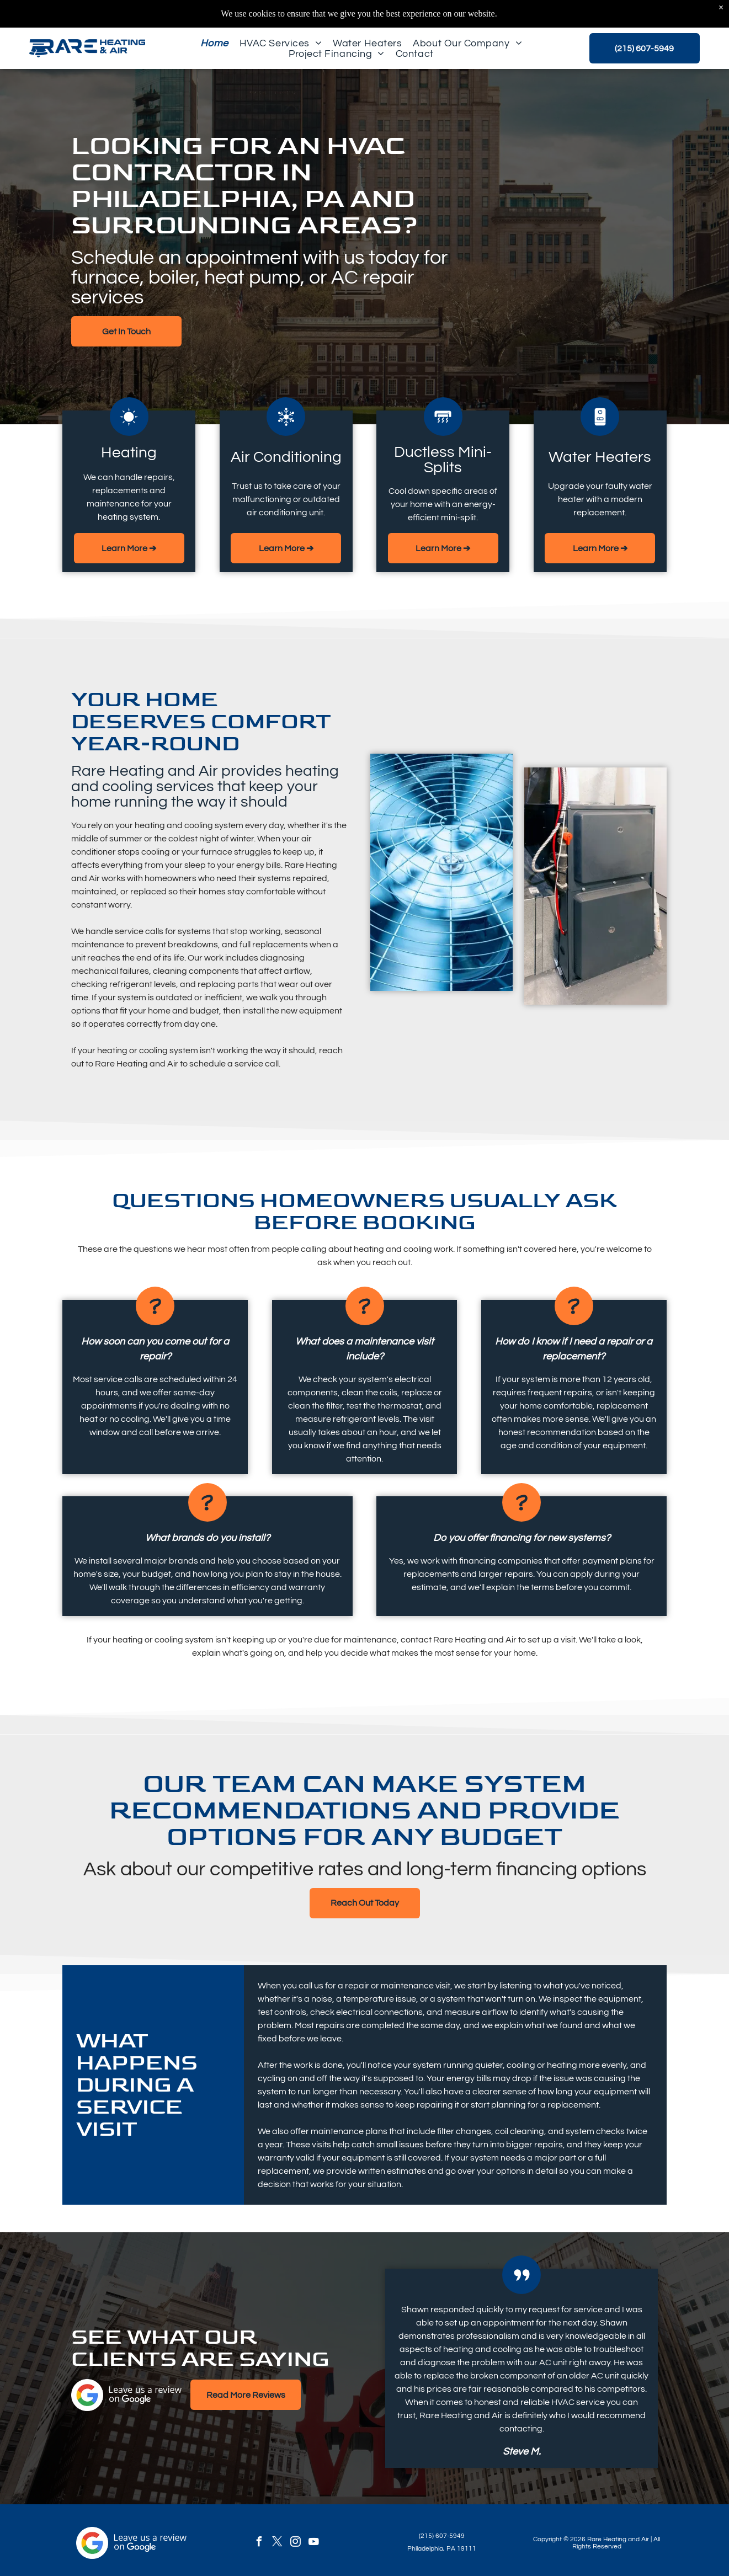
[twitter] (277, 2543)
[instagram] (295, 2543)
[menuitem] (214, 43)
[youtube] (313, 2543)
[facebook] (259, 2543)
